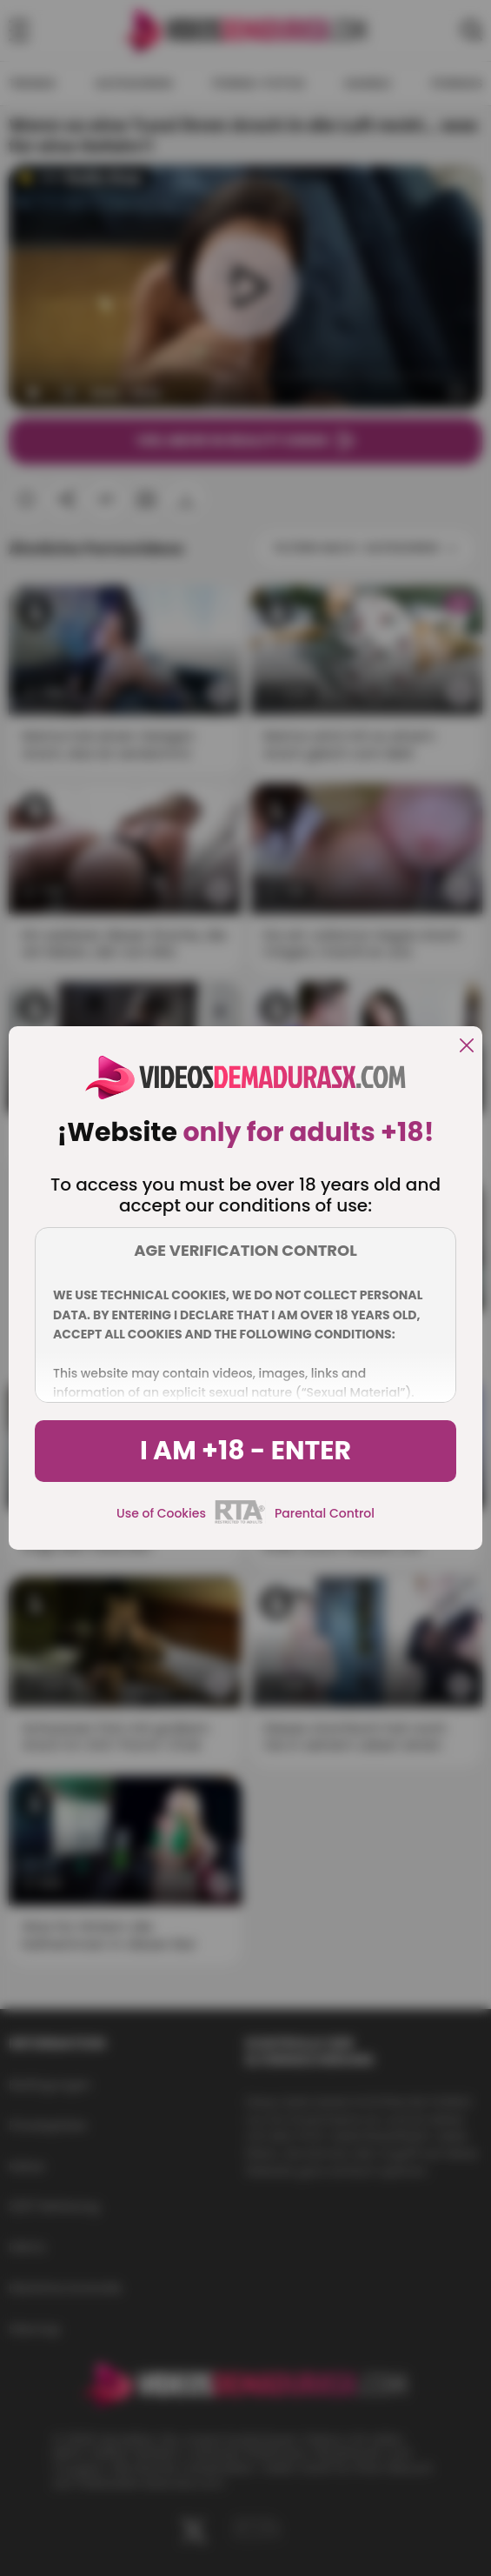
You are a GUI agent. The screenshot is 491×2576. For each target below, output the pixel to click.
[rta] (240, 1521)
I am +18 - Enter (245, 1450)
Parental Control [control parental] (325, 1513)
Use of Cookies (161, 1513)
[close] (467, 1046)
